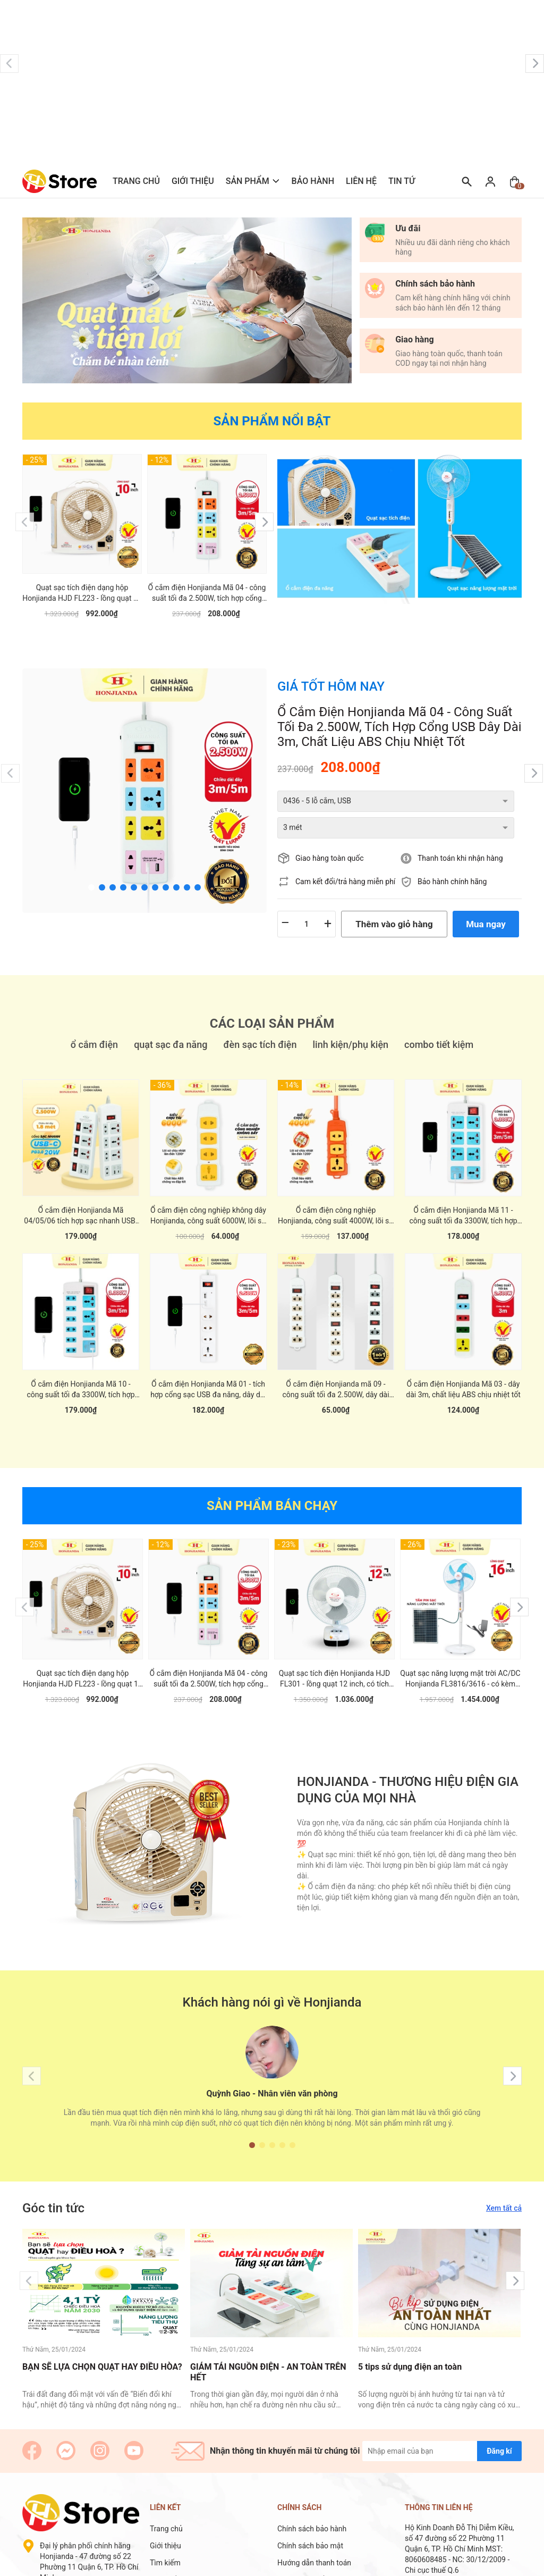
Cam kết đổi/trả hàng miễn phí (345, 855)
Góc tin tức (53, 2196)
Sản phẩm (247, 181)
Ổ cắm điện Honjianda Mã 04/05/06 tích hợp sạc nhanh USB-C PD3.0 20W (80, 1204)
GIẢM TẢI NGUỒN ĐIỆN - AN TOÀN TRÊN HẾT (268, 2360)
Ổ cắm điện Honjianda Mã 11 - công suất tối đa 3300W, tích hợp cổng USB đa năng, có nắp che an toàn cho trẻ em (463, 1204)
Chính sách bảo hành (311, 2517)
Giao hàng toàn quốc (329, 831)
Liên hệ (361, 181)
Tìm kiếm (165, 2551)
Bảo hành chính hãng (452, 855)
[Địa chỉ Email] (442, 2439)
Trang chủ (136, 181)
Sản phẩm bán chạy (272, 1494)
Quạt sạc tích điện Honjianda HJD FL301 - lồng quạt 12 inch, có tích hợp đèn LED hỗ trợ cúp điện (334, 1667)
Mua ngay (486, 897)
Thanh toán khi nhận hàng (460, 831)
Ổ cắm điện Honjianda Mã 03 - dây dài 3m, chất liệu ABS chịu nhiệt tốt (463, 1377)
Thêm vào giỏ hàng (393, 897)
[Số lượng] (306, 897)
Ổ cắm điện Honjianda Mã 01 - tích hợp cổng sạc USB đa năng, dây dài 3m (208, 1378)
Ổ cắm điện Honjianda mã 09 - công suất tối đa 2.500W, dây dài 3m (335, 1378)
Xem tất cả (504, 2196)
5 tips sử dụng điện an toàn (410, 2355)
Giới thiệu (193, 181)
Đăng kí (499, 2439)
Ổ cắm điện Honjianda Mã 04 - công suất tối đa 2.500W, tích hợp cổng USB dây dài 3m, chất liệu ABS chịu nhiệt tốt (207, 593)
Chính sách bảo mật (310, 2534)
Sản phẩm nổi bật (272, 421)
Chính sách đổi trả (307, 2568)
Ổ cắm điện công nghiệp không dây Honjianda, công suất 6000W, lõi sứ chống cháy (208, 1204)
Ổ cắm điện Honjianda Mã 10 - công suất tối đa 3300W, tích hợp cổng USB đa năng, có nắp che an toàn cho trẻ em (80, 1378)
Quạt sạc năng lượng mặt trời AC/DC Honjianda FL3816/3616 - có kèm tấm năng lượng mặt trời (460, 1667)
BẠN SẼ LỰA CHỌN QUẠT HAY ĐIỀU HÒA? (102, 2355)
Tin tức (404, 181)
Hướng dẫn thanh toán (314, 2551)
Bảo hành (313, 181)
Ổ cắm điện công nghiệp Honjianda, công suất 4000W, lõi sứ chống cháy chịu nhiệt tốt (336, 1204)
